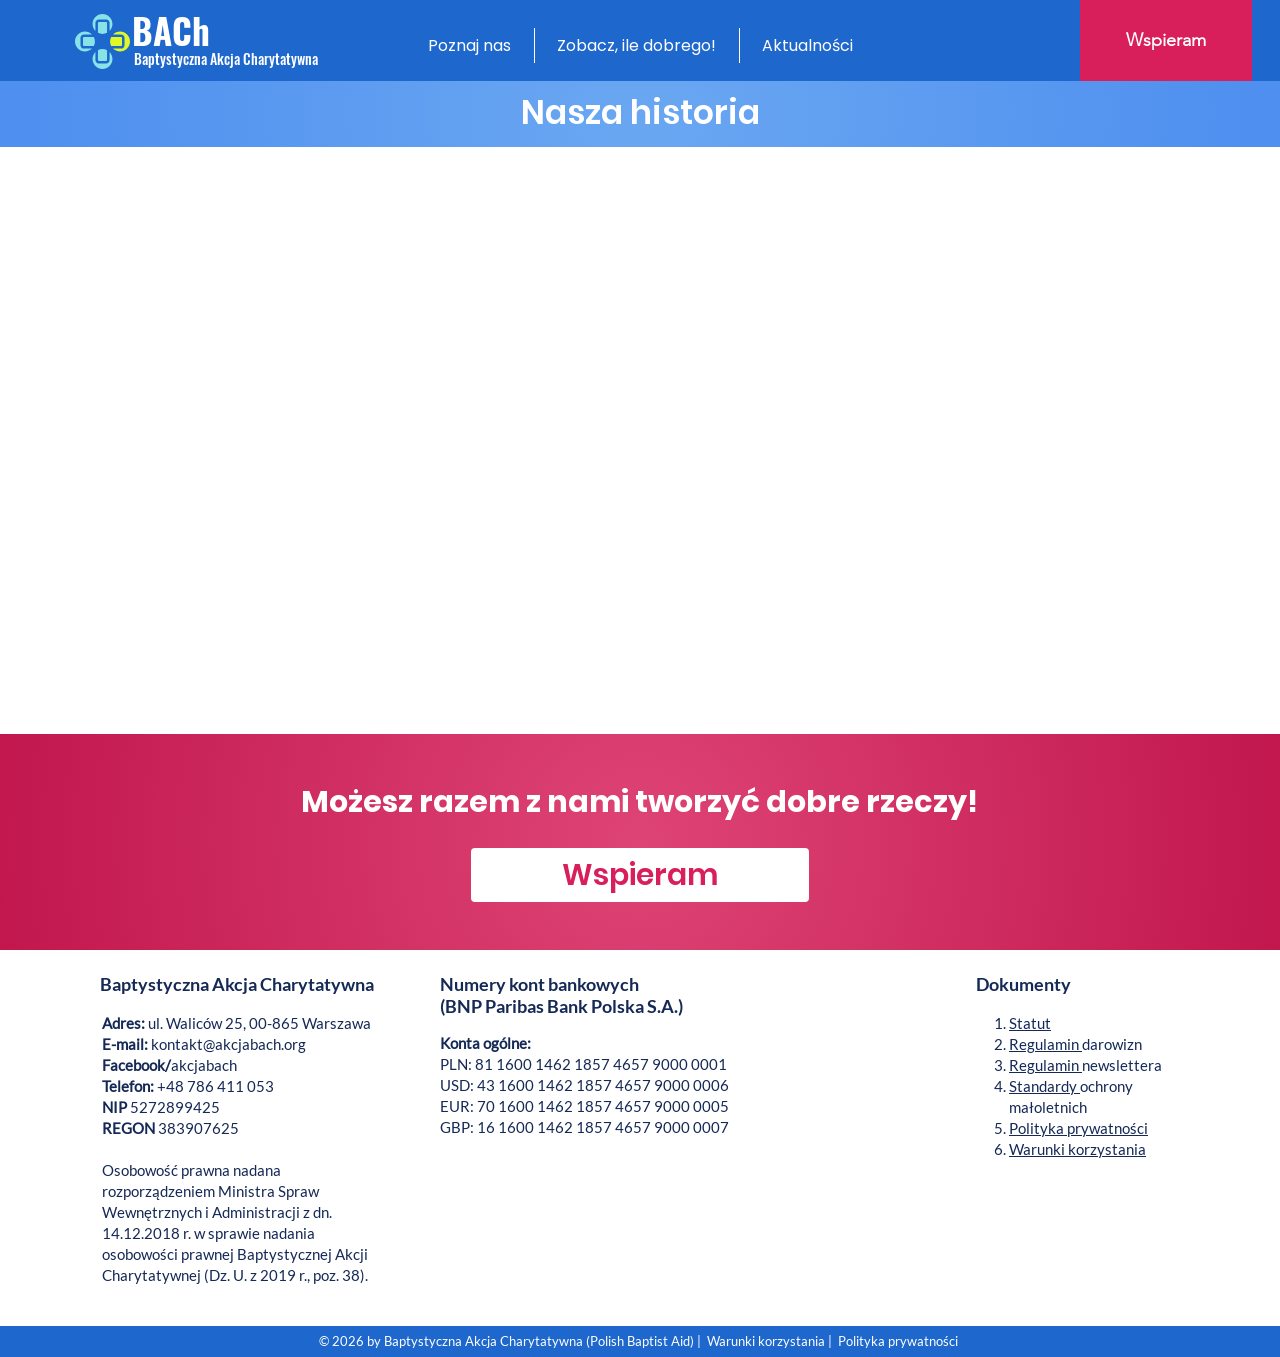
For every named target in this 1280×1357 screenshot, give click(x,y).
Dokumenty (1025, 984)
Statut (1030, 1023)
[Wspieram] (1166, 40)
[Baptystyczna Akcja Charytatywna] (226, 58)
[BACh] (197, 30)
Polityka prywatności (1078, 1128)
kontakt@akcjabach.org (228, 1044)
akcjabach (169, 1065)
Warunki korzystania (1077, 1149)
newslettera (1085, 1065)
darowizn (1075, 1044)
